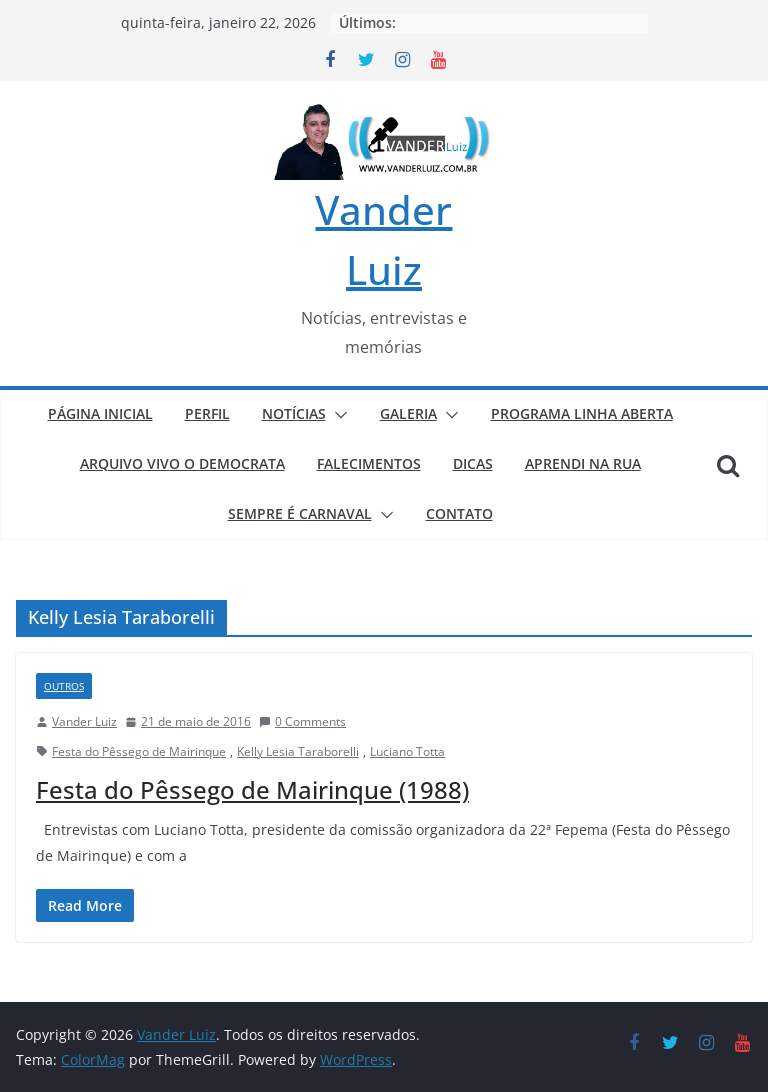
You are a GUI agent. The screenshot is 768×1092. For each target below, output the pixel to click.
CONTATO (459, 513)
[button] (337, 415)
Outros (64, 686)
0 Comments (302, 721)
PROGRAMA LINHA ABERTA (582, 413)
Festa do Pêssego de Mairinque (139, 751)
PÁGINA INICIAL (100, 413)
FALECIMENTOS (369, 463)
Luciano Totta (407, 751)
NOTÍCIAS (294, 413)
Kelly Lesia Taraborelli (298, 751)
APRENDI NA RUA (583, 463)
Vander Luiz (84, 721)
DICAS (473, 463)
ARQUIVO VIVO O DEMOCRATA (182, 463)
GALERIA (408, 413)
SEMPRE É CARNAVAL (300, 513)
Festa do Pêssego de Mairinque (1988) (252, 789)
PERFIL (207, 413)
